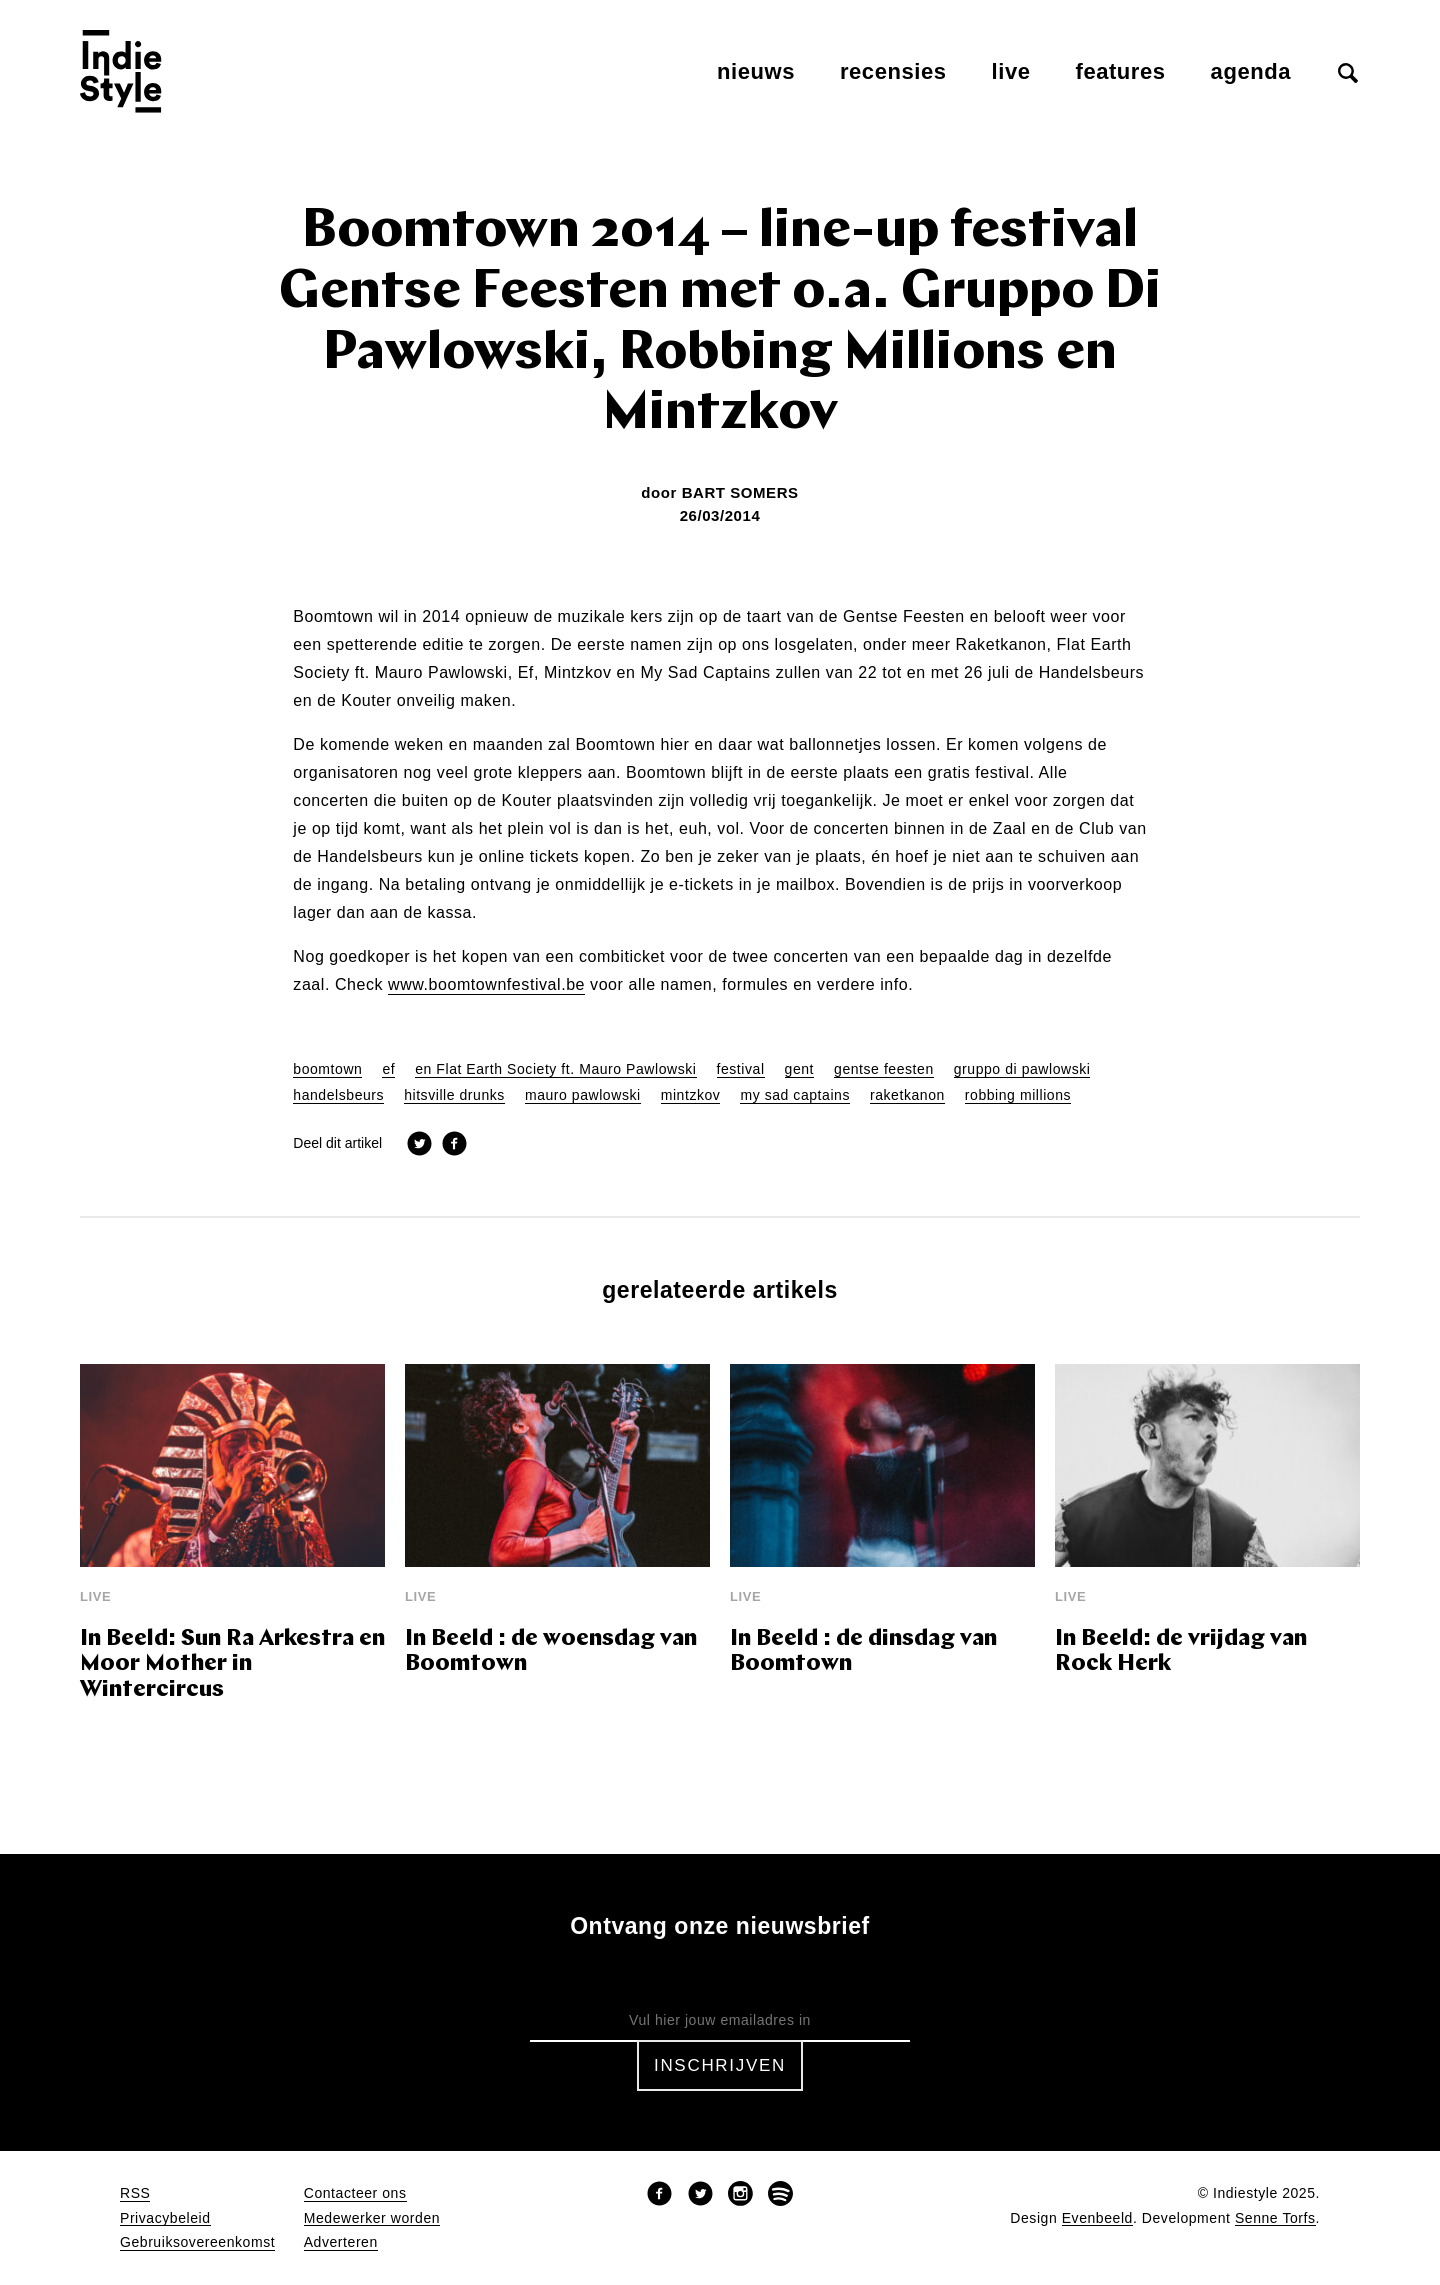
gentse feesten (884, 1069)
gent (800, 1069)
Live (1011, 71)
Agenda (1251, 71)
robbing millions (1018, 1095)
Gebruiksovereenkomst (197, 2242)
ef (388, 1069)
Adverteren (341, 2242)
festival (741, 1069)
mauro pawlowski (583, 1095)
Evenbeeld (1097, 2218)
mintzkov (691, 1095)
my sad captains (795, 1095)
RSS (135, 2193)
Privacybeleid (165, 2218)
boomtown (327, 1069)
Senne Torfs (1275, 2218)
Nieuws (756, 71)
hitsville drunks (454, 1095)
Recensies (893, 71)
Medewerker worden (372, 2218)
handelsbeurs (338, 1095)
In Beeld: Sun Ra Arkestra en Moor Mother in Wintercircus (232, 1665)
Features (1121, 71)
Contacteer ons (355, 2193)
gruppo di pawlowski (1022, 1069)
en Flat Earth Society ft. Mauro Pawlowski (555, 1069)
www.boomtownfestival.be (486, 985)
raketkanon (907, 1095)
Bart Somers (740, 492)
